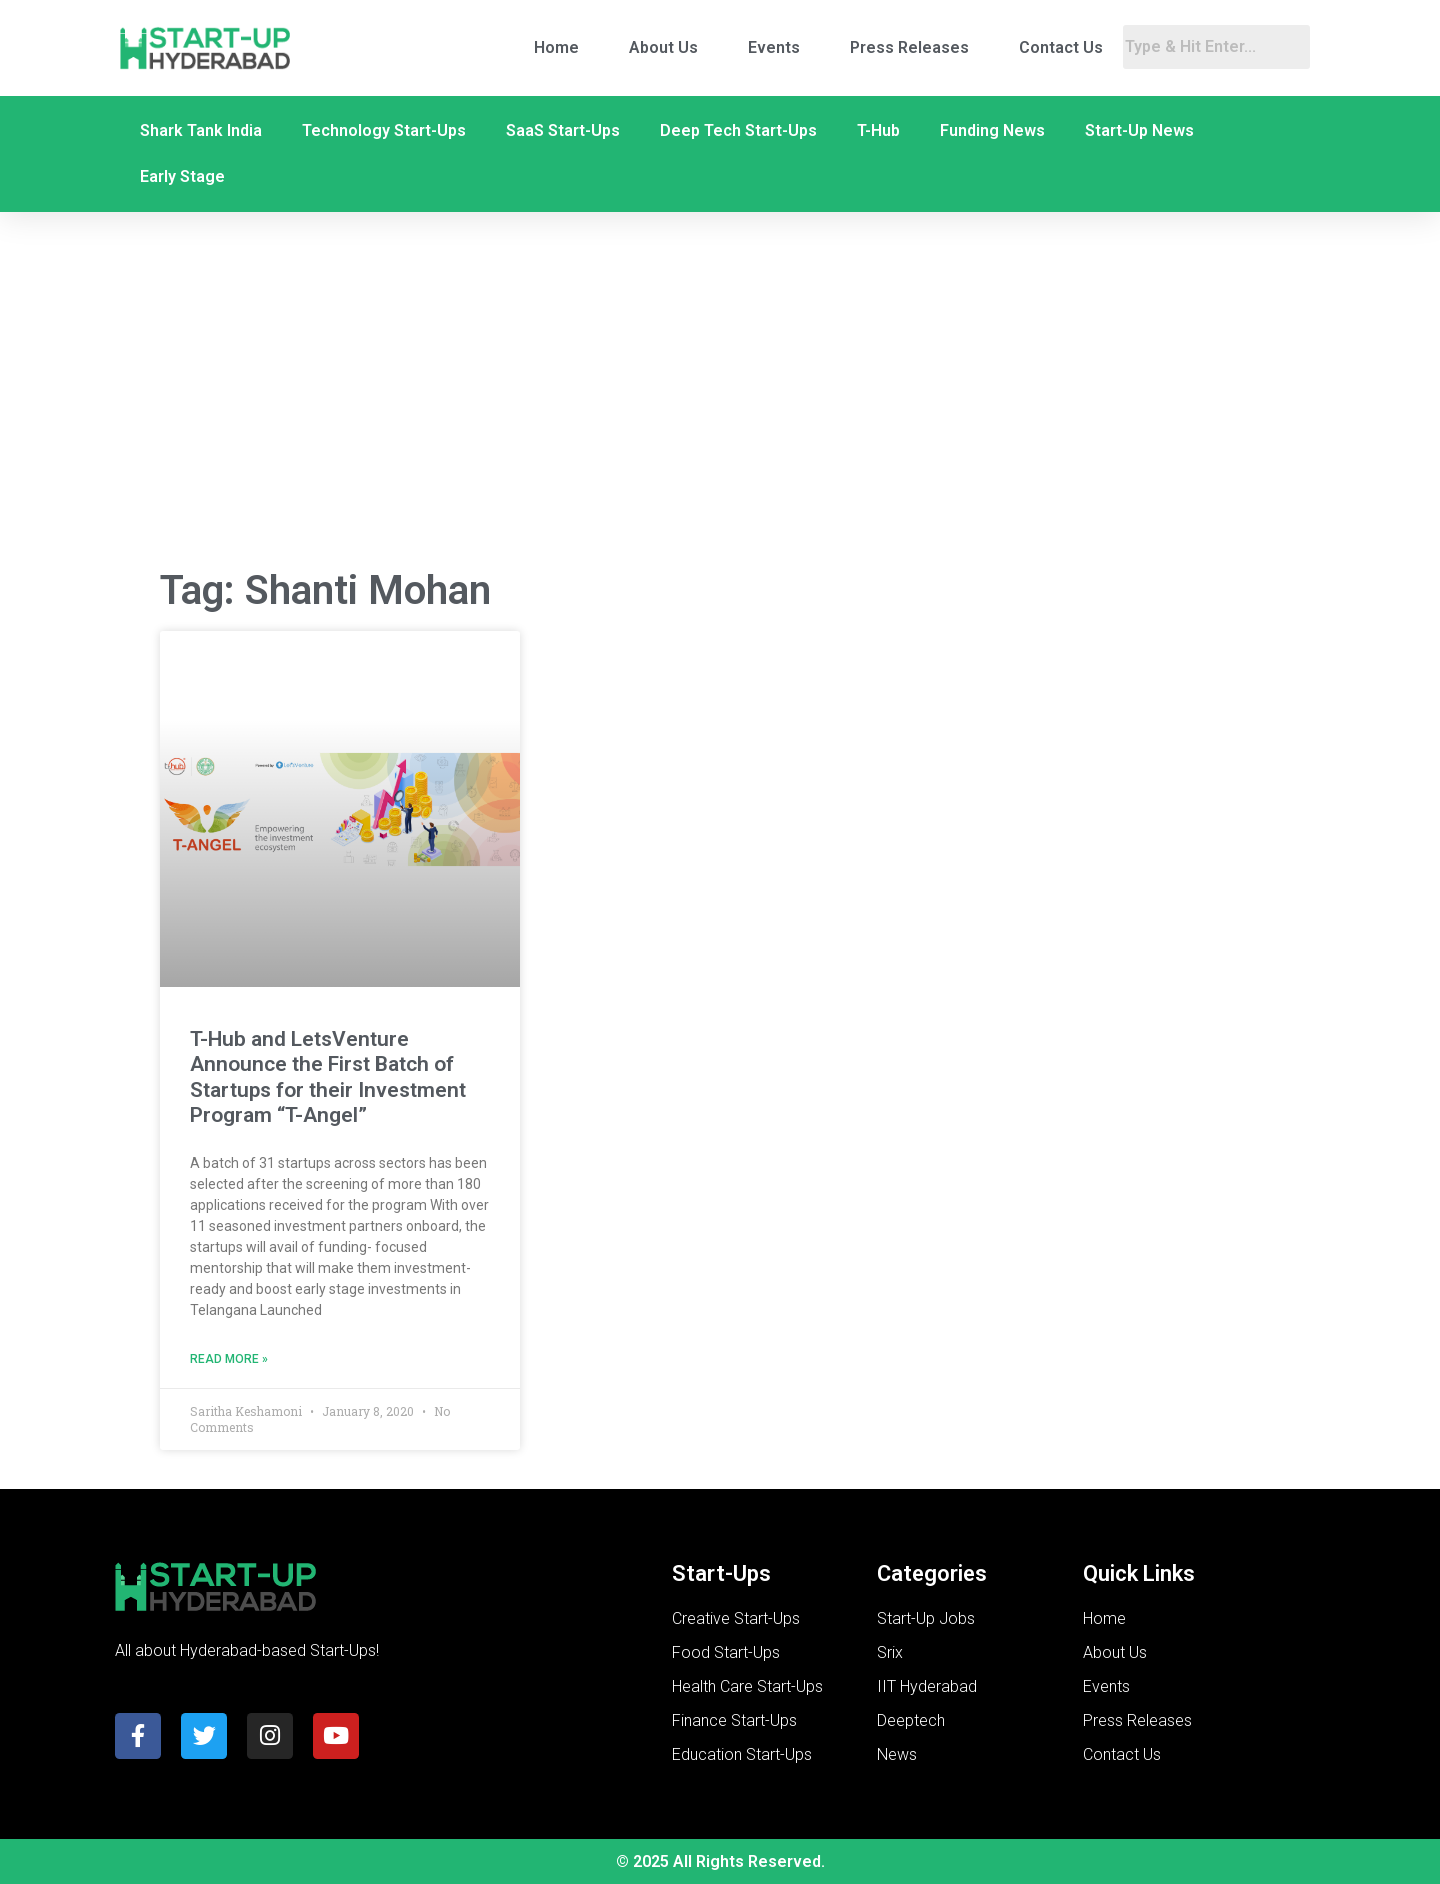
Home (556, 47)
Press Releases (909, 47)
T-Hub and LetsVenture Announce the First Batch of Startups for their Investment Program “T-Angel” (328, 1077)
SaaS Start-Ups (563, 130)
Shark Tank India (201, 130)
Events (774, 47)
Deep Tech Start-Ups (738, 130)
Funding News (992, 130)
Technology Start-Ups (384, 130)
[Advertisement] (720, 391)
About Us (663, 47)
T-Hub (878, 130)
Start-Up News (1139, 130)
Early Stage (182, 176)
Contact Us (1061, 47)
